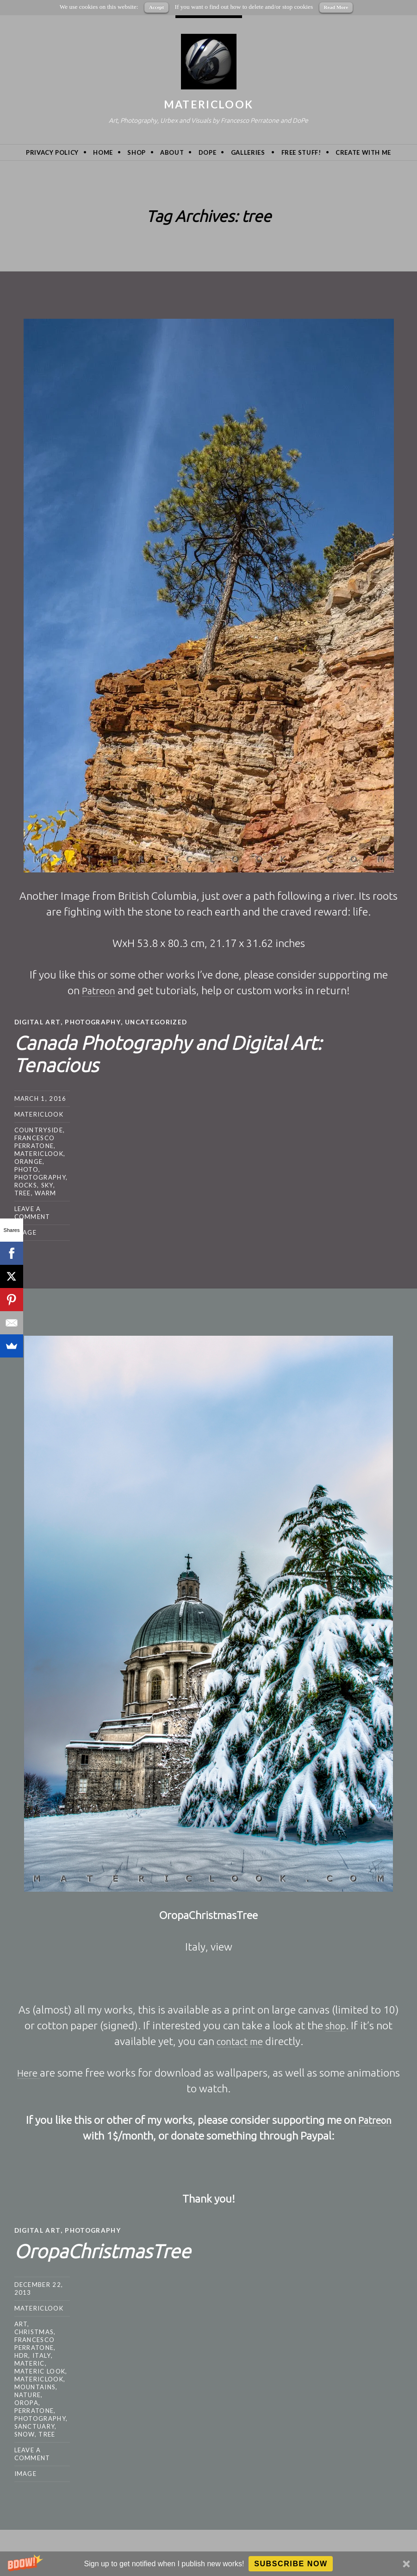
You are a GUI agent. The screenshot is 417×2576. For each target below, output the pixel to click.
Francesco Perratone (34, 1141)
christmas (34, 2331)
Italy (41, 2354)
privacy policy (52, 152)
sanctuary (34, 2425)
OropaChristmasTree (116, 2248)
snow (24, 2433)
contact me (239, 2040)
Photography (95, 1022)
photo (26, 1169)
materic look (40, 2370)
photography (40, 1177)
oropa (26, 2402)
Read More (336, 7)
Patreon (98, 990)
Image (25, 1232)
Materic (29, 2362)
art (21, 2323)
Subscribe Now (291, 2564)
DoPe (208, 152)
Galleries (248, 152)
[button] (208, 2563)
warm (45, 1192)
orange (28, 1161)
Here (28, 2072)
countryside (38, 1129)
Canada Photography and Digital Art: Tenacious (193, 1052)
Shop (136, 152)
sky (47, 1184)
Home (103, 152)
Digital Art (38, 1022)
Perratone (34, 2409)
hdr (21, 2354)
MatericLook (208, 104)
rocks (25, 1184)
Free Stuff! (301, 152)
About (172, 152)
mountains (35, 2386)
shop (335, 2025)
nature (27, 2394)
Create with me (363, 152)
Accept (156, 7)
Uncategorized (160, 1022)
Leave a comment (32, 1212)
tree (22, 1192)
